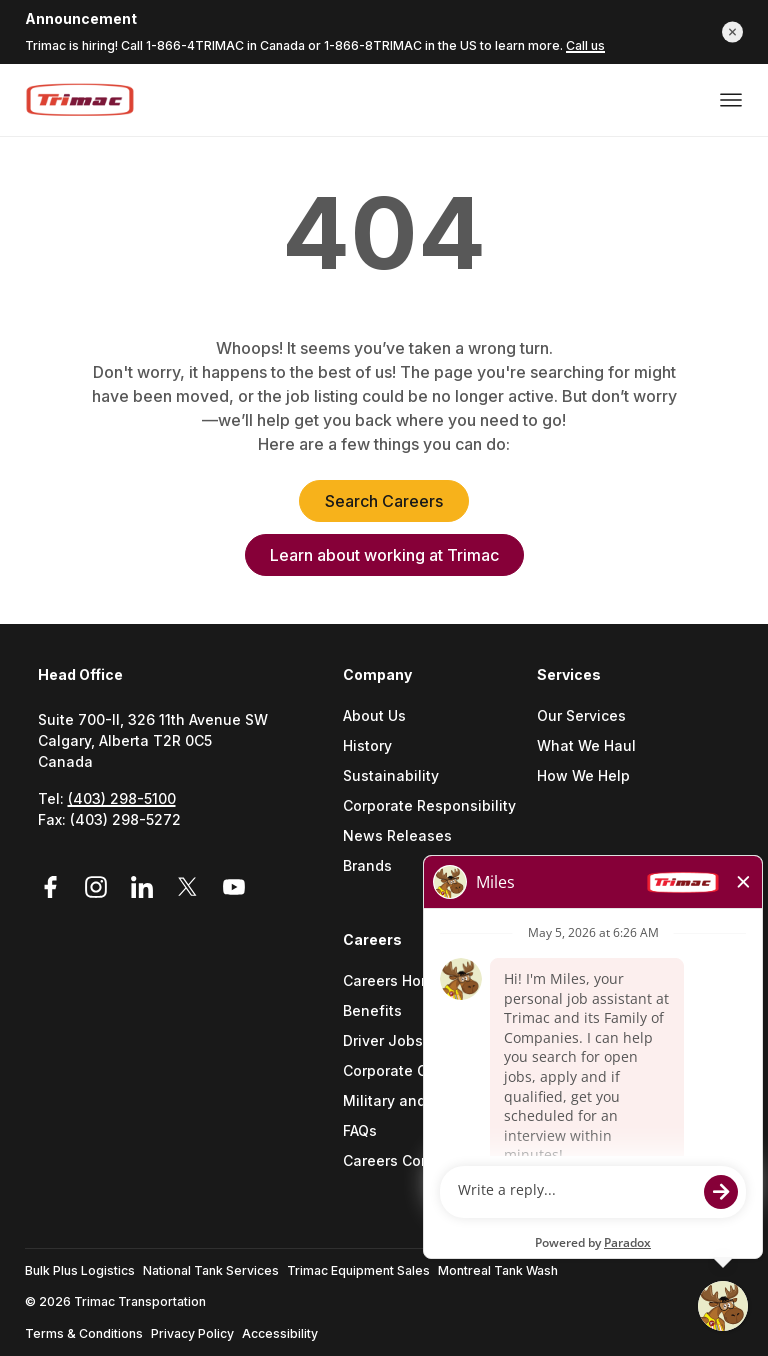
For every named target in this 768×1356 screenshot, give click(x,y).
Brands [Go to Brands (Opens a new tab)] (367, 866)
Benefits (372, 1011)
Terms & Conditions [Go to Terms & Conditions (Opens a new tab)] (84, 1333)
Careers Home (392, 981)
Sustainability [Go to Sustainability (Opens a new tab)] (391, 776)
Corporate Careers (407, 1071)
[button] (732, 31)
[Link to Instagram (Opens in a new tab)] (99, 887)
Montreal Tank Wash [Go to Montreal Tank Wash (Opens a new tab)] (498, 1270)
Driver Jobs (383, 1041)
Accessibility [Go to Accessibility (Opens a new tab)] (280, 1333)
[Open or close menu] (731, 100)
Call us (585, 45)
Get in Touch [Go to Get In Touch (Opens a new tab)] (582, 1011)
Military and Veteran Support (432, 1101)
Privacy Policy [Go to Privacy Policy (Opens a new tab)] (192, 1333)
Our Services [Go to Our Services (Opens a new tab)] (581, 716)
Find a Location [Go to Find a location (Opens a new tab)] (591, 981)
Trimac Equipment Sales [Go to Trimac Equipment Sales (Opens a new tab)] (358, 1270)
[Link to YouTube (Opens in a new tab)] (234, 887)
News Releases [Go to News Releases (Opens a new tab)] (397, 836)
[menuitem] (440, 796)
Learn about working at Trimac (384, 555)
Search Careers (384, 501)
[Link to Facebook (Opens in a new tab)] (57, 887)
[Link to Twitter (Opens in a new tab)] (191, 887)
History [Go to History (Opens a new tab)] (367, 746)
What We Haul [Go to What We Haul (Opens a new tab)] (586, 746)
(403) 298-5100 (122, 798)
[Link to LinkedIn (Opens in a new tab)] (145, 887)
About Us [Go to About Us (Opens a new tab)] (374, 716)
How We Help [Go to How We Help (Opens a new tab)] (583, 776)
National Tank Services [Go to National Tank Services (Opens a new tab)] (211, 1270)
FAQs (360, 1131)
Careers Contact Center (425, 1161)
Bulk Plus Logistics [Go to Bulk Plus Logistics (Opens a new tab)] (80, 1270)
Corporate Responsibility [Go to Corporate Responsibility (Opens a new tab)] (429, 806)
